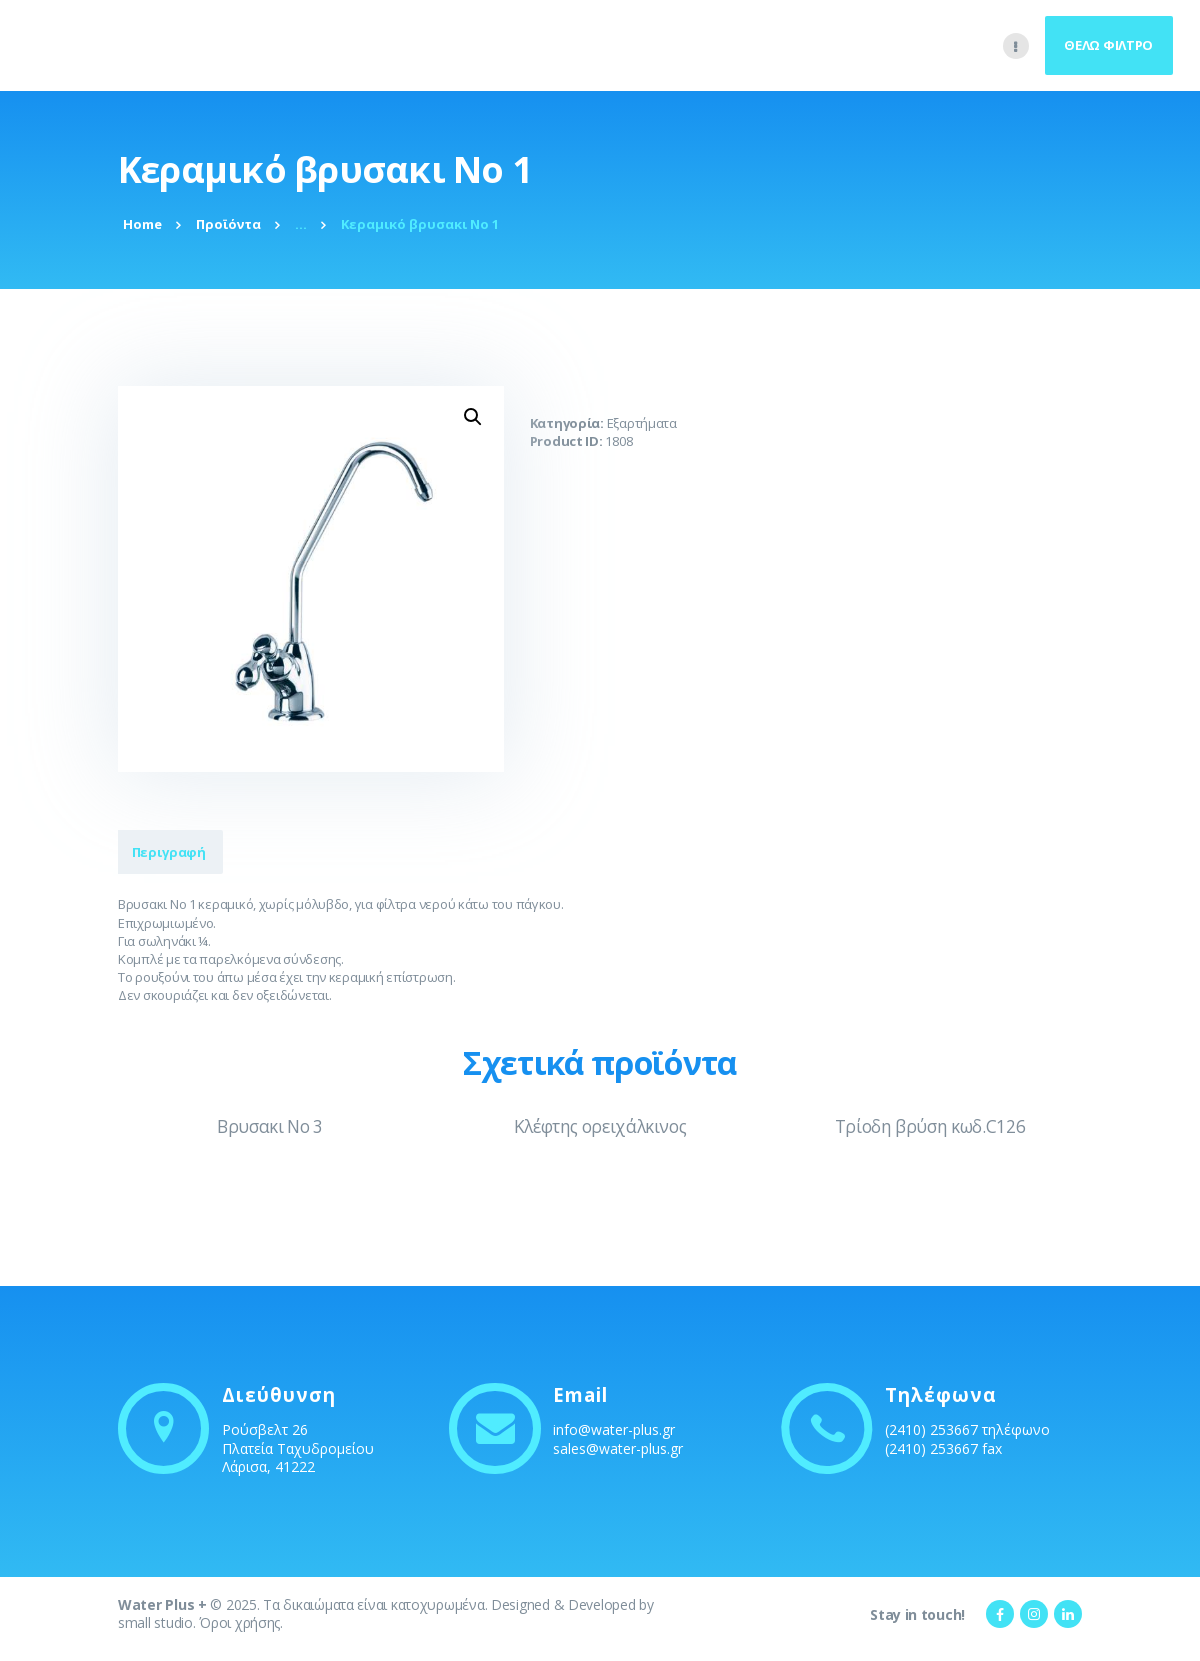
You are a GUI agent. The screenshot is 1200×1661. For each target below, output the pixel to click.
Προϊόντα (228, 224)
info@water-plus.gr (614, 1429)
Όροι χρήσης (239, 1622)
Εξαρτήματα (642, 423)
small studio (155, 1622)
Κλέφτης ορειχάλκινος (600, 1127)
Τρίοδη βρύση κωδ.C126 (930, 1127)
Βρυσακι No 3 (270, 1127)
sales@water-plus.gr (618, 1448)
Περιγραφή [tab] (178, 852)
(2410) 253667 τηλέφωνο (967, 1429)
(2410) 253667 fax (943, 1448)
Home (142, 224)
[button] (473, 417)
